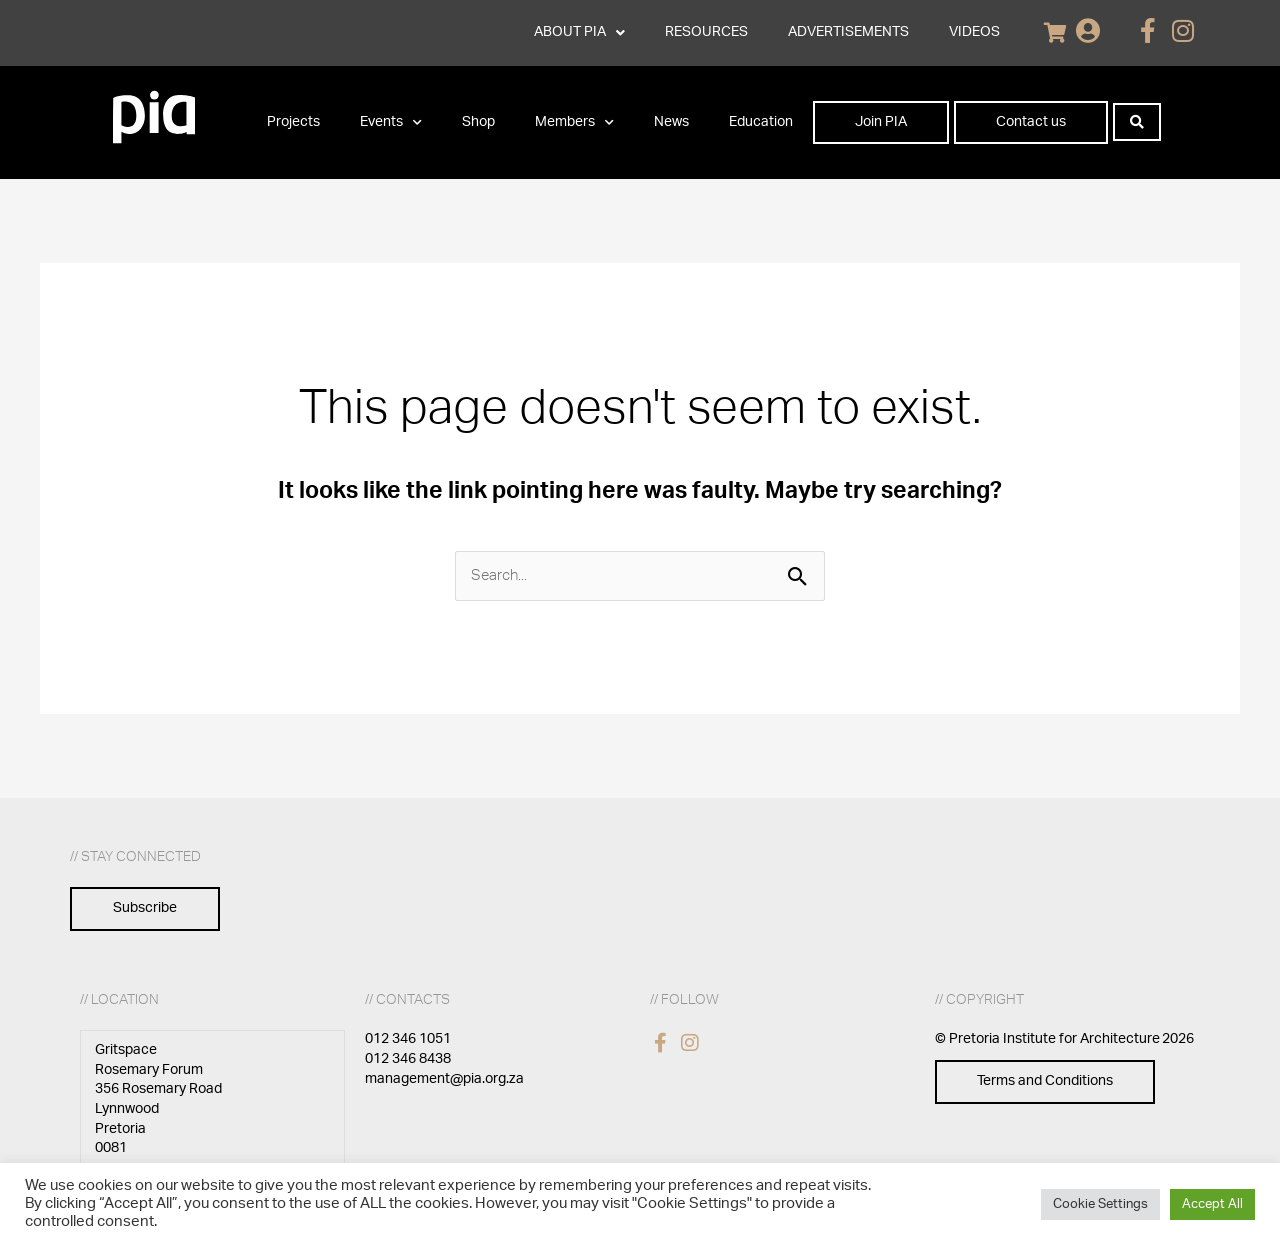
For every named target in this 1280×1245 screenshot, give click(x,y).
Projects (293, 122)
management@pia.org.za (444, 1079)
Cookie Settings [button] (1100, 1204)
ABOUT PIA (579, 33)
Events (391, 123)
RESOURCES (706, 32)
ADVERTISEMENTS (848, 32)
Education (761, 122)
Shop (478, 122)
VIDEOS (974, 32)
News (671, 122)
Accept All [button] (1212, 1204)
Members (574, 123)
